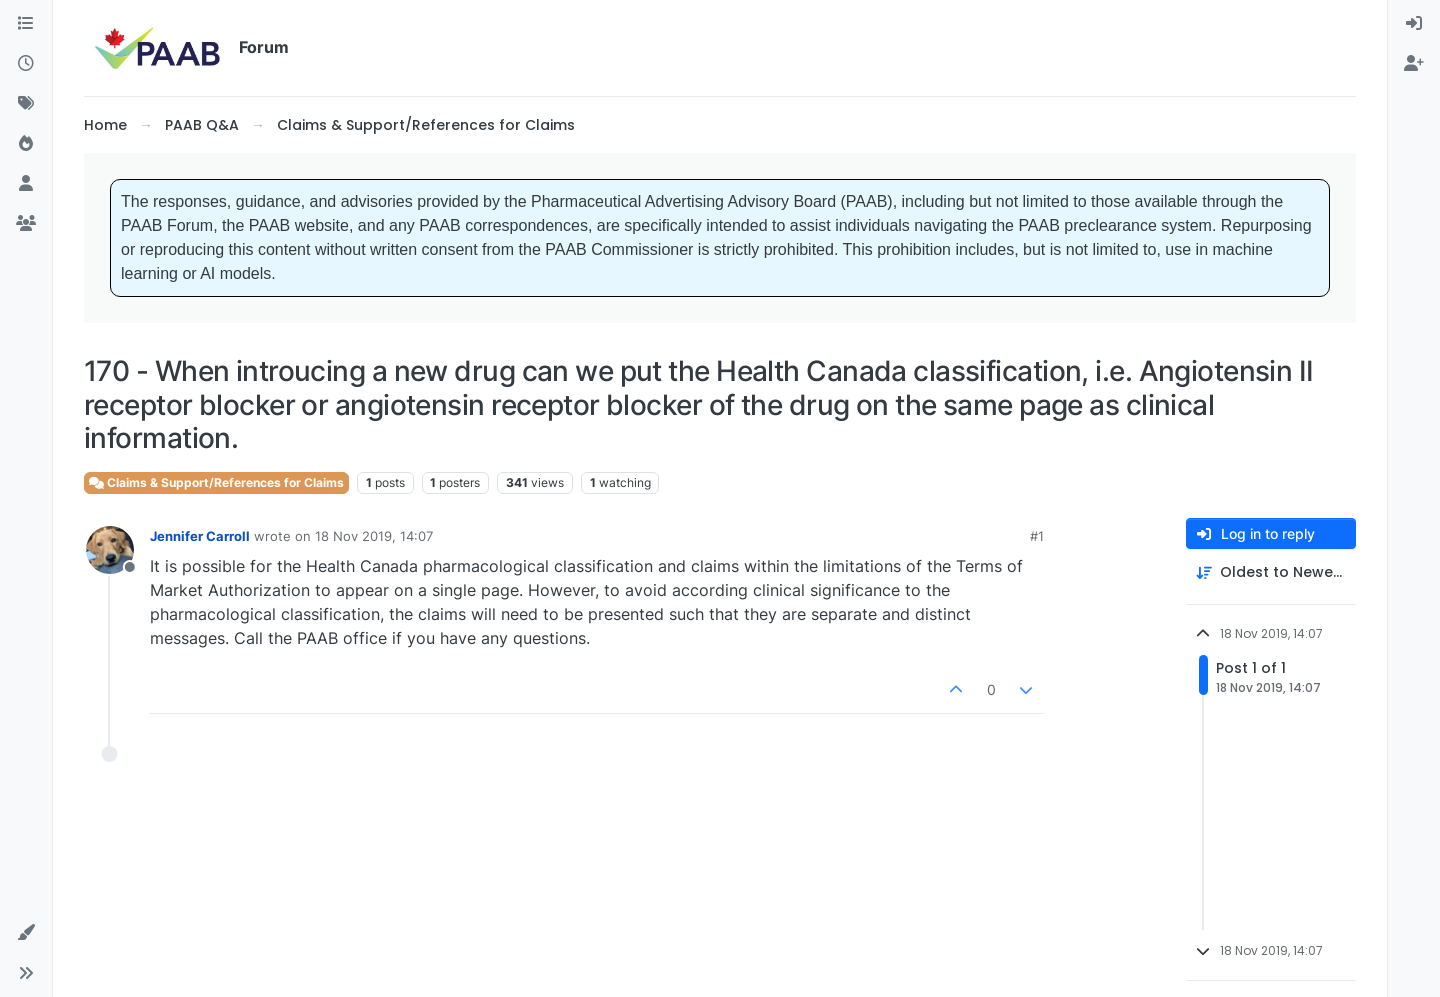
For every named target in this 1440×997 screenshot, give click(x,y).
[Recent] (26, 64)
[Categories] (26, 24)
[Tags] (26, 104)
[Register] (1414, 64)
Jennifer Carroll (200, 536)
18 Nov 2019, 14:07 (374, 536)
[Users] (26, 184)
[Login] (1414, 24)
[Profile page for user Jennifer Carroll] (110, 550)
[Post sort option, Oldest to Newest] (1271, 572)
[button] (26, 933)
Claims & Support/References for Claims (216, 482)
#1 (1037, 536)
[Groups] (26, 224)
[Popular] (26, 144)
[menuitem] (1414, 24)
